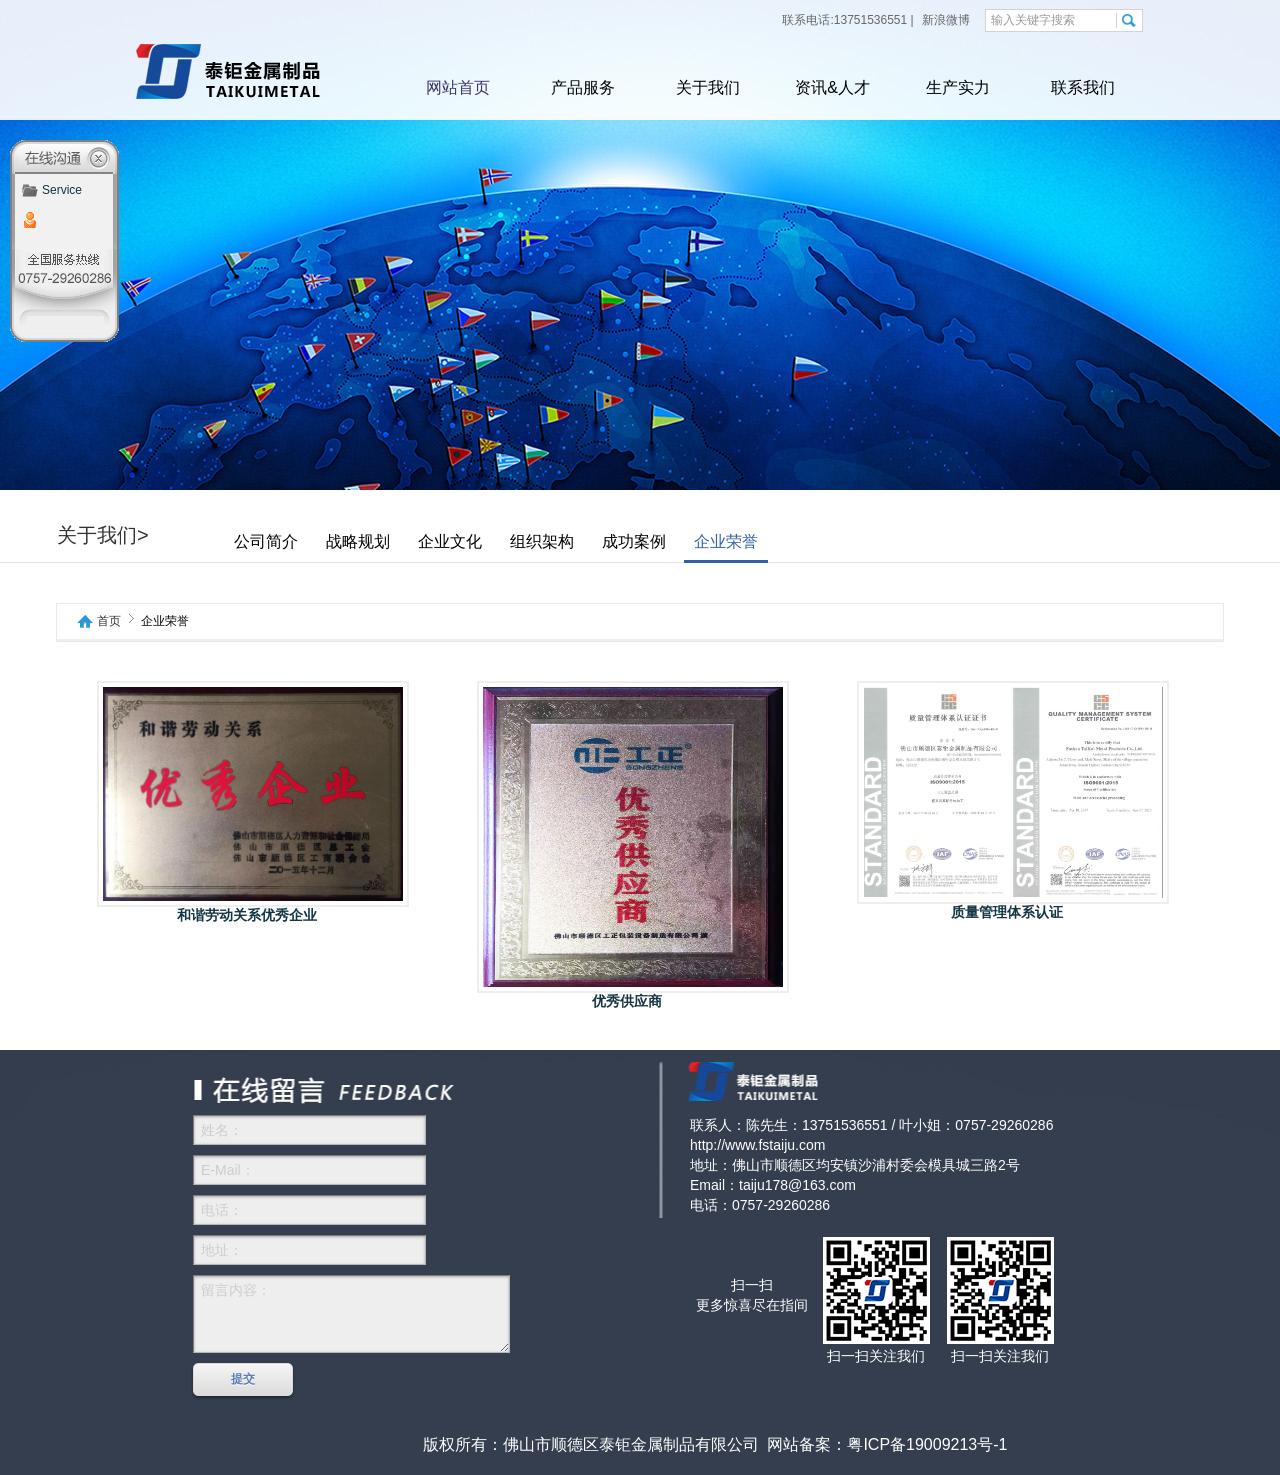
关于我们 (708, 87)
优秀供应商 (627, 1001)
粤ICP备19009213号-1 (927, 1444)
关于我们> (103, 535)
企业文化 (450, 541)
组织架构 (542, 541)
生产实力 (958, 87)
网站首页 (458, 87)
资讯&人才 (832, 87)
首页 (109, 621)
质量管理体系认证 (1007, 912)
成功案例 (634, 541)
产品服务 (583, 87)
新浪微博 (944, 20)
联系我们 (1083, 87)
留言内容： (351, 1314)
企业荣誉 (726, 541)
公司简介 (266, 541)
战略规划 (358, 541)
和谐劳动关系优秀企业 (247, 915)
